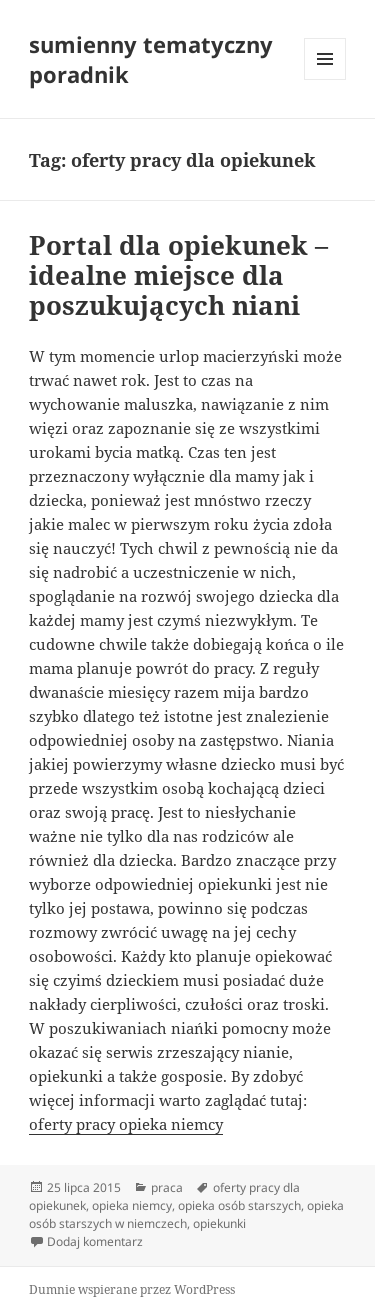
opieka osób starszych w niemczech (186, 1214)
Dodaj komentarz (95, 1241)
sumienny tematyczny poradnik (151, 59)
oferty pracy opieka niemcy (126, 1124)
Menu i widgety (325, 79)
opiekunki (219, 1223)
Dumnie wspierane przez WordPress (132, 1289)
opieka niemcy (132, 1205)
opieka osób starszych (239, 1205)
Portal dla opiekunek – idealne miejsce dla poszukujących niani (178, 275)
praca (167, 1187)
